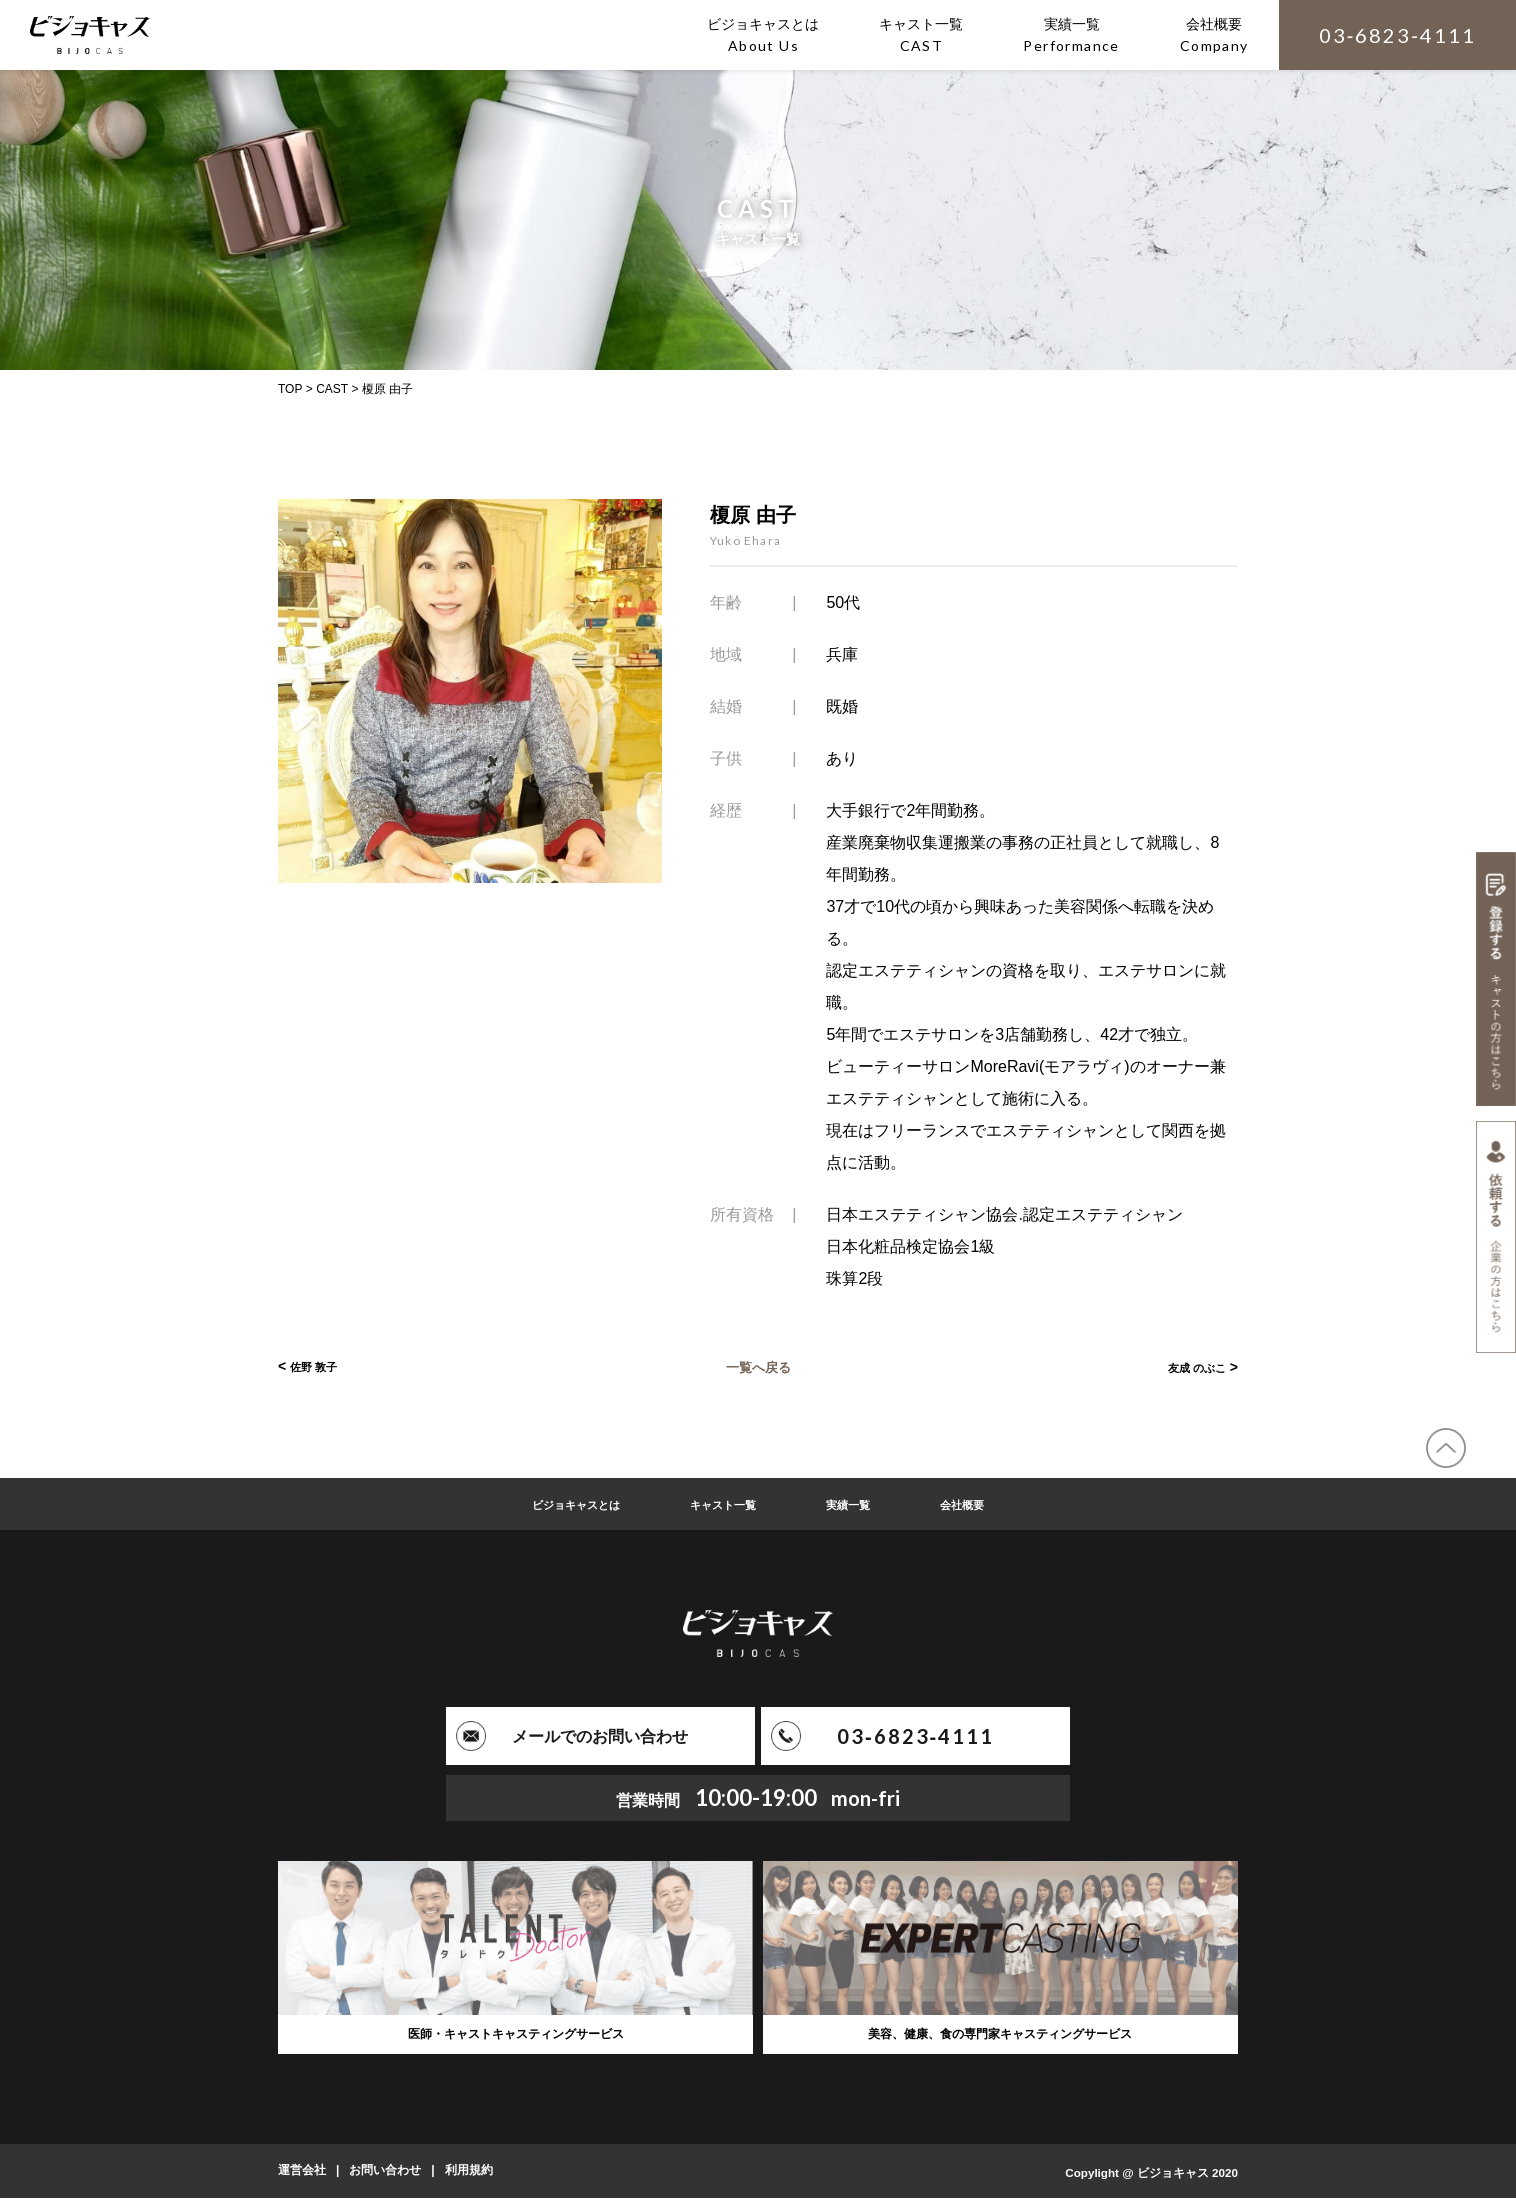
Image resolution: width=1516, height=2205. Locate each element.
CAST (332, 389)
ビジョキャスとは (555, 1504)
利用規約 (469, 2178)
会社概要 (989, 1504)
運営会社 (302, 2178)
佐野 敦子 (320, 1366)
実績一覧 (863, 1504)
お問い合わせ (385, 2178)
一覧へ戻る (758, 1366)
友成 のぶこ (1189, 1366)
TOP (290, 389)
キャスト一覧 (723, 1504)
